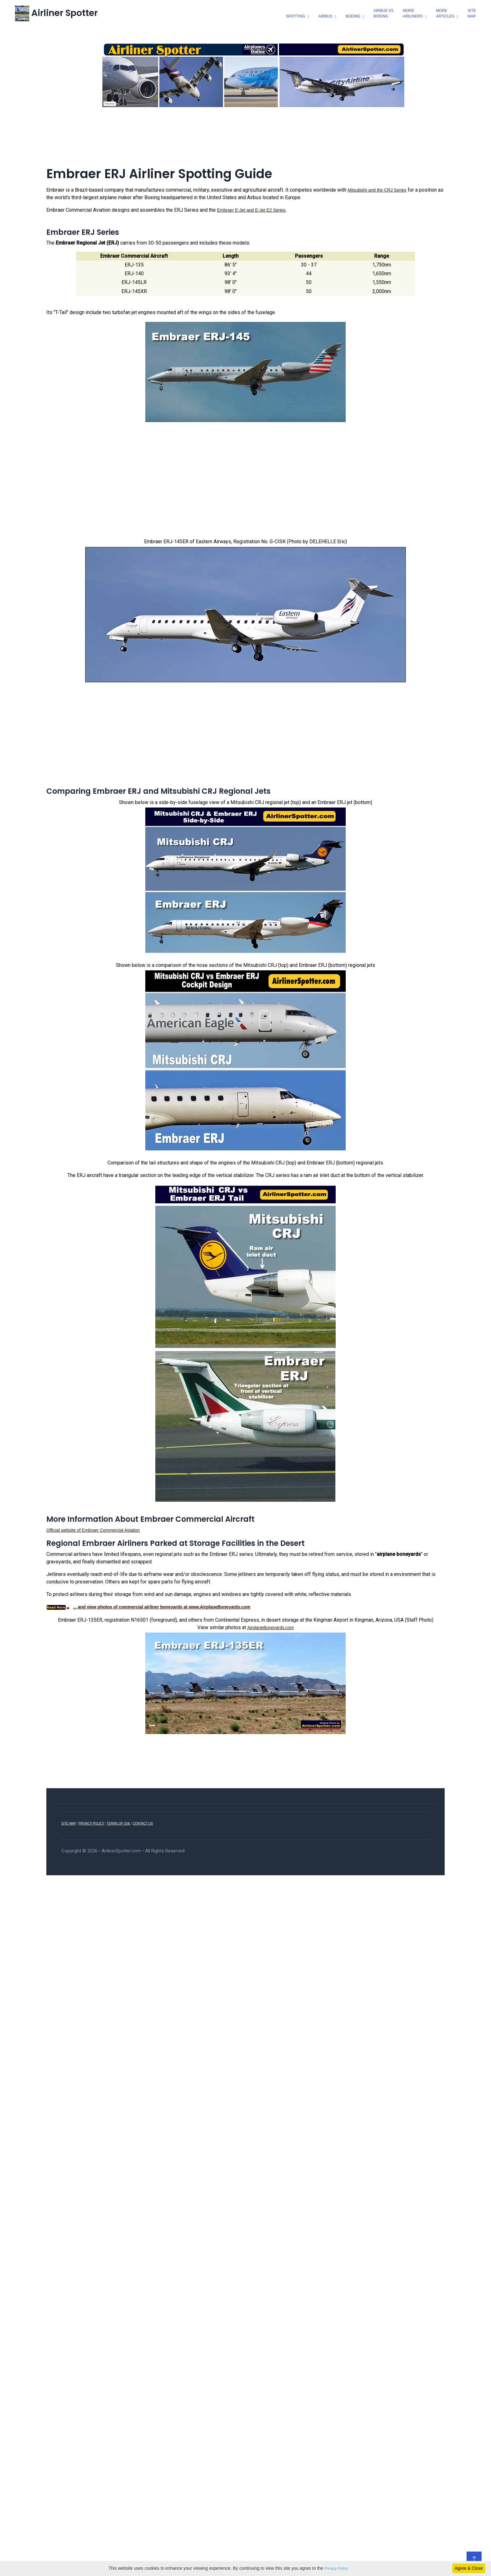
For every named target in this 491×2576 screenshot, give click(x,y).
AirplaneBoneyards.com (270, 1627)
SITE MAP (68, 1823)
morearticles (445, 13)
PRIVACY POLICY (91, 1823)
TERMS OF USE (118, 1823)
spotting (295, 16)
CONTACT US (143, 1823)
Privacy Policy (336, 2568)
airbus (325, 16)
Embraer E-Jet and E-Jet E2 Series (251, 210)
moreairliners (413, 13)
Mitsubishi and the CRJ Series (377, 190)
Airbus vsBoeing (384, 13)
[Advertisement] (245, 137)
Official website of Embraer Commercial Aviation (93, 1530)
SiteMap (472, 13)
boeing (353, 16)
